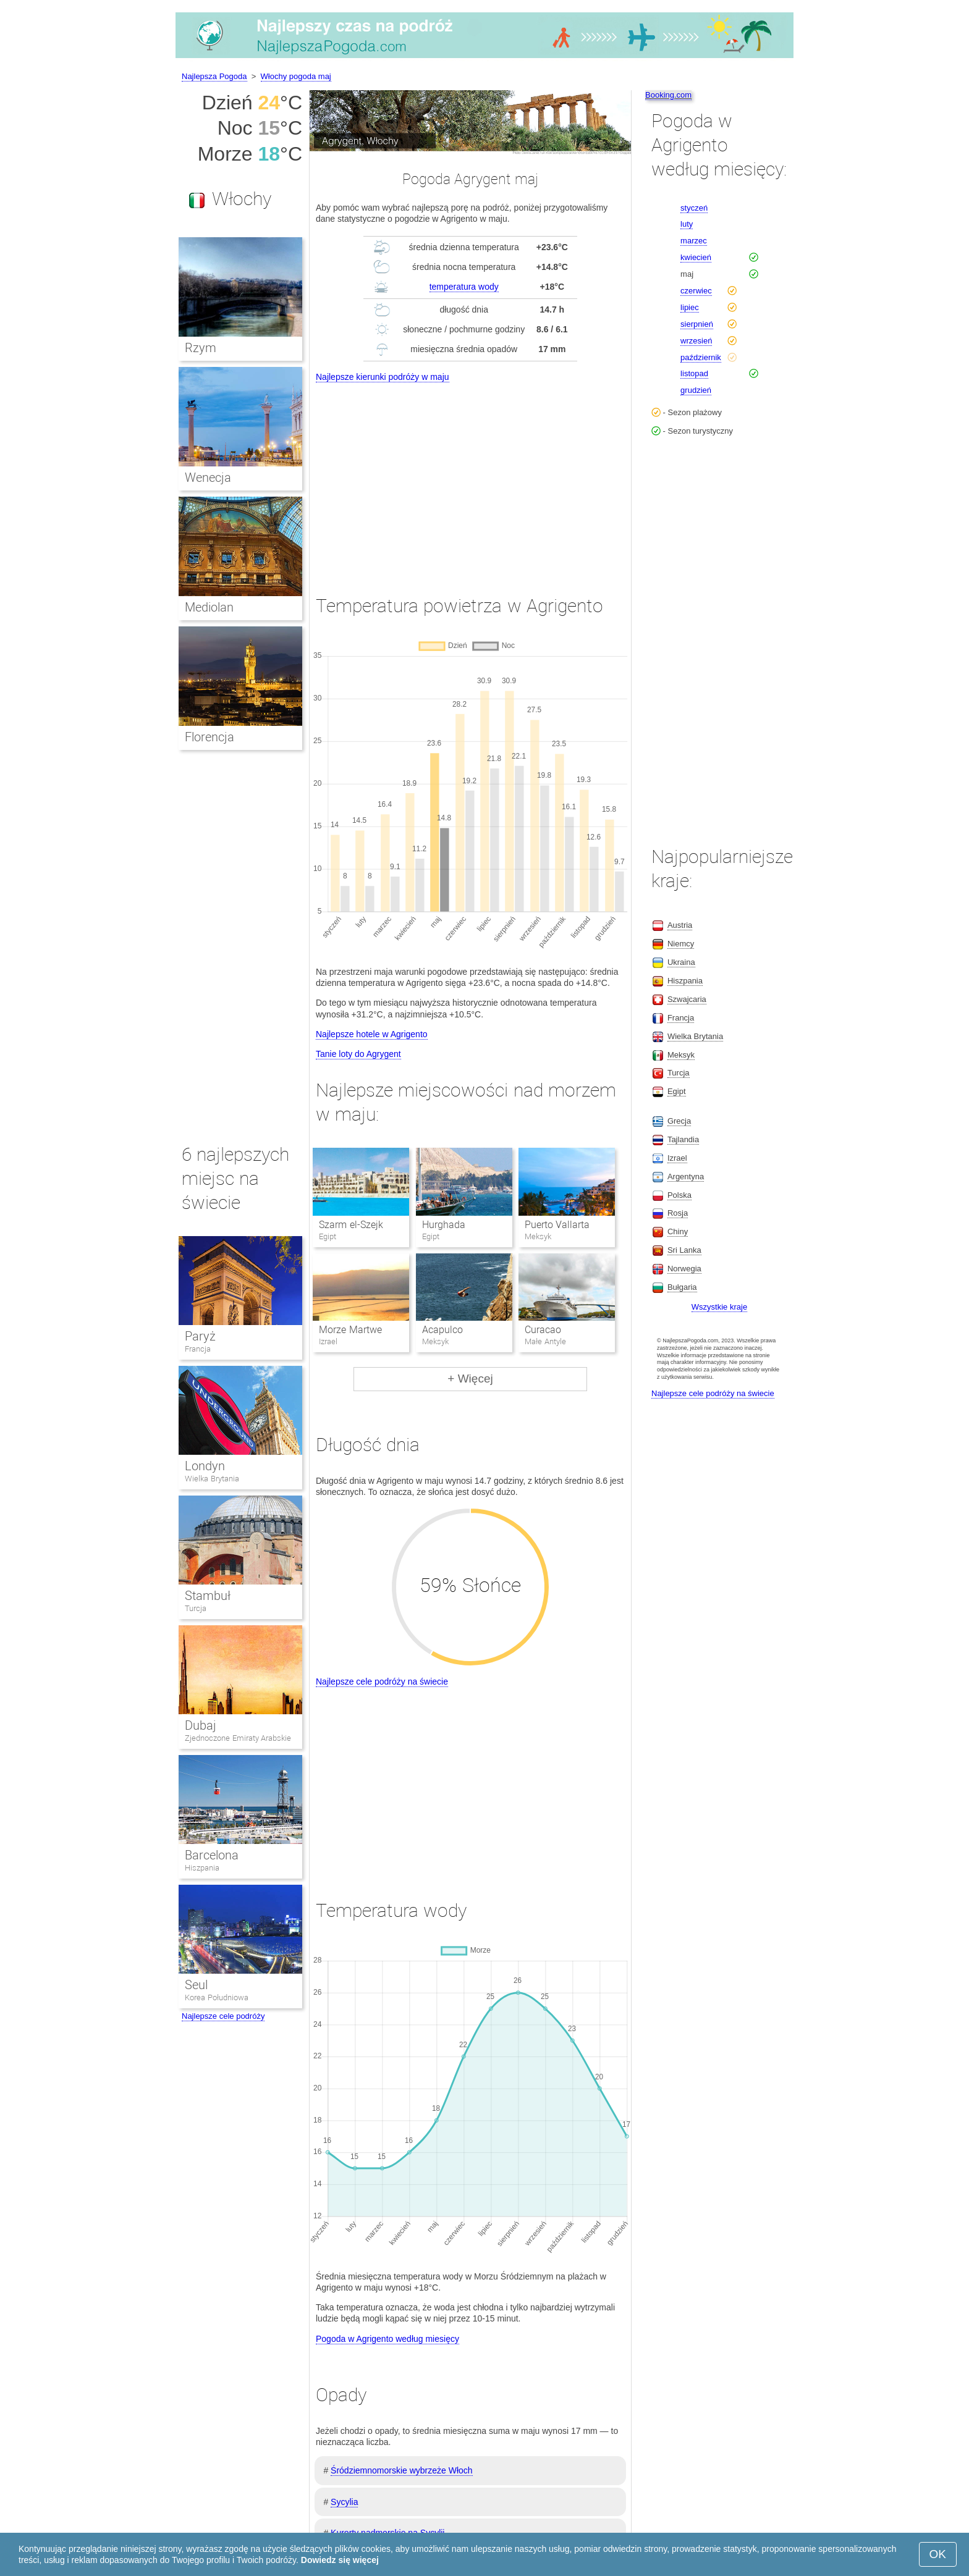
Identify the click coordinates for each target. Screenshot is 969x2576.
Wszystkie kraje (719, 1306)
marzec (693, 240)
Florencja (209, 737)
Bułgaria (682, 1287)
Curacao (543, 1330)
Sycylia (344, 2502)
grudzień (695, 390)
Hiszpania (202, 1867)
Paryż (200, 1336)
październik (700, 357)
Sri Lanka (684, 1250)
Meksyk (681, 1054)
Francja (198, 1348)
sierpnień (696, 324)
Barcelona (212, 1855)
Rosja (677, 1213)
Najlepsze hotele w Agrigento (372, 1034)
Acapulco (442, 1330)
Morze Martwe (350, 1330)
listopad (694, 373)
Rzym (200, 347)
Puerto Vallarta (557, 1225)
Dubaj (200, 1725)
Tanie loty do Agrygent (358, 1054)
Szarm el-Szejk (351, 1225)
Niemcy (680, 943)
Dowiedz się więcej (340, 2560)
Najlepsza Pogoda (214, 76)
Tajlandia (683, 1139)
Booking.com (668, 94)
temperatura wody (464, 287)
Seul (196, 1984)
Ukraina (681, 962)
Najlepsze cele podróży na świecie (382, 1681)
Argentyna (685, 1176)
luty (686, 224)
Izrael (677, 1158)
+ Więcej (470, 1378)
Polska (679, 1195)
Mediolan (209, 607)
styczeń (694, 208)
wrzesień (696, 340)
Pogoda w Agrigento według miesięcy (387, 2339)
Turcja (195, 1608)
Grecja (679, 1121)
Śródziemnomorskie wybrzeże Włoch (402, 2470)
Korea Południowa (216, 1997)
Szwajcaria (686, 999)
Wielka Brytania (212, 1478)
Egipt (676, 1091)
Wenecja (208, 477)
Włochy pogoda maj (296, 76)
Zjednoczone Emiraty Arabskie (238, 1738)
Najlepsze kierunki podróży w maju (382, 377)
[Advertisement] (470, 477)
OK (937, 2554)
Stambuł (208, 1595)
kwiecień (695, 257)
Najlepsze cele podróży (223, 2016)
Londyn (205, 1465)
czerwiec (696, 290)
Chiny (677, 1231)
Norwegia (684, 1268)
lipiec (689, 307)
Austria (679, 925)
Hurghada (443, 1225)
